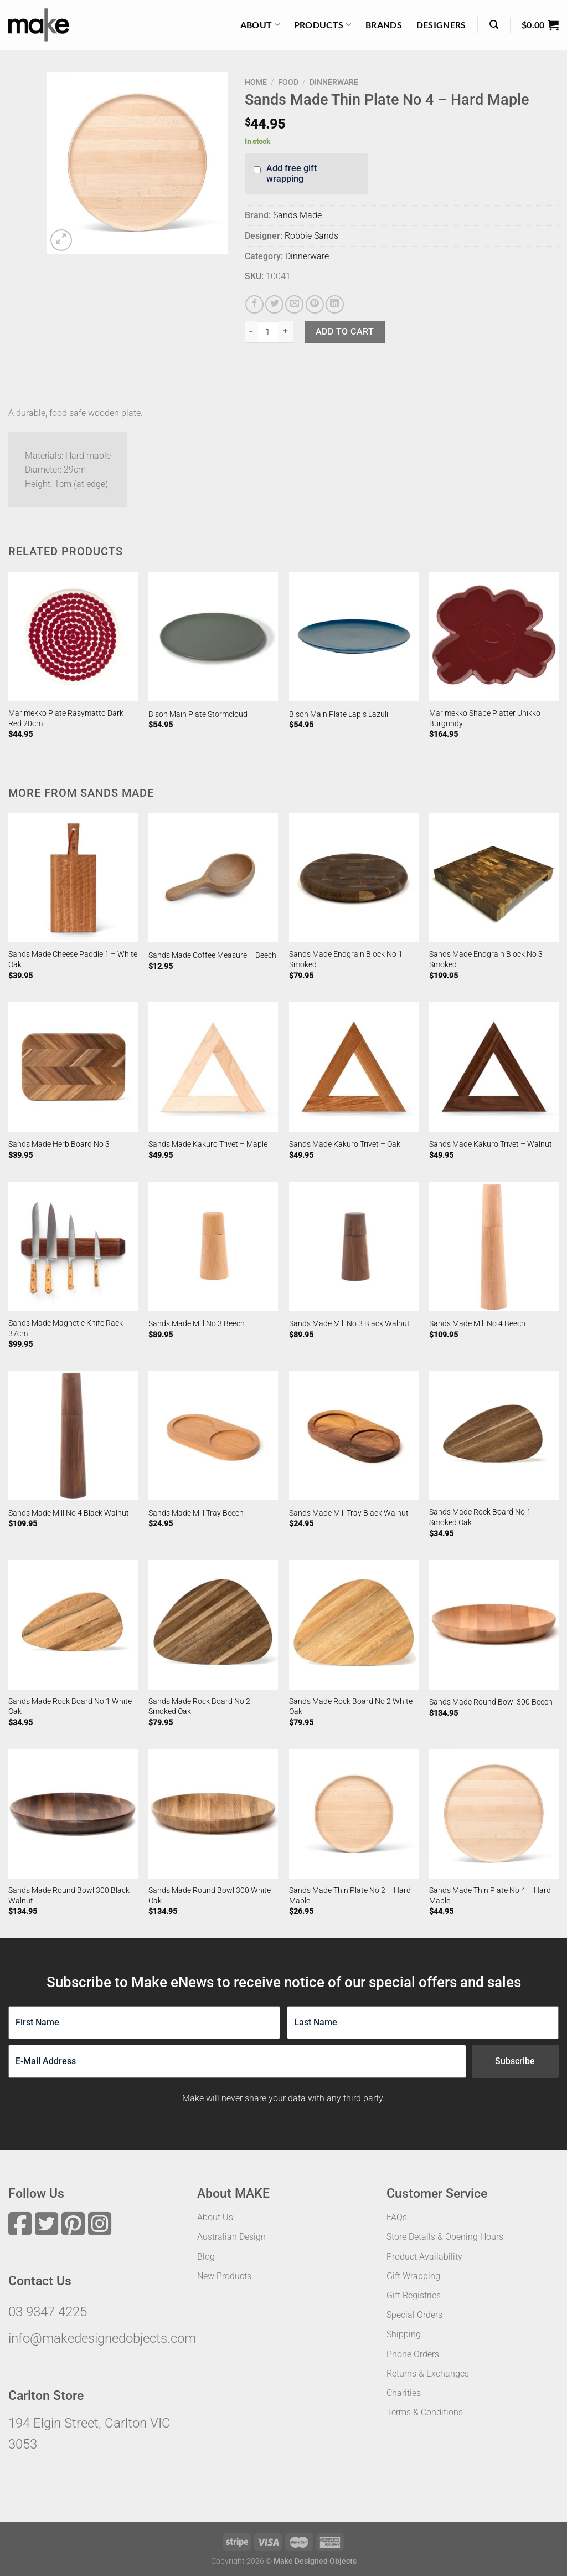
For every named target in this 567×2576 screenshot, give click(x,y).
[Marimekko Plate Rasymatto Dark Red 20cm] (73, 636)
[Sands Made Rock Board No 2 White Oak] (354, 1625)
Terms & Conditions (424, 2412)
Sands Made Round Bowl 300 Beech (491, 1702)
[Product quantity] (268, 332)
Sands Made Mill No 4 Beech (477, 1323)
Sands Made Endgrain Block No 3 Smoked (486, 959)
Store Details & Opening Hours (444, 2236)
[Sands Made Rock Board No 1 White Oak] (73, 1625)
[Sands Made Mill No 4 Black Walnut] (73, 1435)
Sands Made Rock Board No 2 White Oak (351, 1707)
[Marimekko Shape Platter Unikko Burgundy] (494, 636)
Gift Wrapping (413, 2276)
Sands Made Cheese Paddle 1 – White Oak (72, 959)
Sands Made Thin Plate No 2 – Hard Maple (350, 1896)
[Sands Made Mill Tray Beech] (213, 1435)
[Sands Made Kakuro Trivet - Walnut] (494, 1067)
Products (322, 24)
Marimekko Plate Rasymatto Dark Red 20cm (65, 718)
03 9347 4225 (47, 2312)
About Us (215, 2217)
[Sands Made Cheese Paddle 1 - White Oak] (73, 878)
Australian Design (231, 2236)
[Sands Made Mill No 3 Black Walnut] (354, 1246)
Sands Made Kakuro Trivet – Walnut (490, 1144)
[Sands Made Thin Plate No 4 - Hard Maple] (494, 1814)
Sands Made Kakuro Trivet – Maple (207, 1144)
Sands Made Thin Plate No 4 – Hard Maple (490, 1896)
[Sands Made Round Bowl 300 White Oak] (213, 1814)
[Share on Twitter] (274, 304)
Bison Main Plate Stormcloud (198, 714)
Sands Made (297, 215)
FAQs (396, 2217)
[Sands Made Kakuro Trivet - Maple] (213, 1067)
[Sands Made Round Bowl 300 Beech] (494, 1625)
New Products (224, 2276)
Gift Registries (413, 2295)
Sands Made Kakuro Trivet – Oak (344, 1144)
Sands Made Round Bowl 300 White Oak (209, 1896)
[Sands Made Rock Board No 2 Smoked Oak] (213, 1625)
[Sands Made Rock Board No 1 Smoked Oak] (494, 1435)
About (260, 24)
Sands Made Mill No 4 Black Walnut (68, 1513)
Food (288, 82)
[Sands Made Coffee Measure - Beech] (213, 878)
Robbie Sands (311, 235)
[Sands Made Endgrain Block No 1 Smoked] (354, 878)
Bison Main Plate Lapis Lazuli (338, 714)
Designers (441, 24)
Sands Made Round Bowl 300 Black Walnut (69, 1896)
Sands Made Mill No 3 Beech (196, 1323)
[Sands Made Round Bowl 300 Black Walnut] (73, 1814)
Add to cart (345, 331)
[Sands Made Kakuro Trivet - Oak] (354, 1067)
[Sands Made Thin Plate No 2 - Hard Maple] (354, 1814)
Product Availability (424, 2256)
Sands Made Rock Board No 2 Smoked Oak (199, 1707)
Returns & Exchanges (427, 2373)
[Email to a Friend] (294, 304)
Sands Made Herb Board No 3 (59, 1144)
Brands (383, 24)
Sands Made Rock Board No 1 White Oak (70, 1707)
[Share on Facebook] (254, 304)
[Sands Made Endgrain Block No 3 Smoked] (494, 878)
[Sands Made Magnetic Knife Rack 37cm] (73, 1246)
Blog (206, 2256)
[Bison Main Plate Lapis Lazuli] (354, 636)
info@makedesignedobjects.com (102, 2338)
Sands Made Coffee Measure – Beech (212, 955)
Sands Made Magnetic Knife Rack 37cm (65, 1328)
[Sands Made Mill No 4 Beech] (494, 1246)
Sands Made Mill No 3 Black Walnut (349, 1323)
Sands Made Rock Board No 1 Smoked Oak (480, 1517)
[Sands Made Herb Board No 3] (73, 1067)
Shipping (403, 2334)
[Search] (493, 24)
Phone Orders (412, 2354)
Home (256, 82)
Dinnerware (334, 82)
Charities (403, 2393)
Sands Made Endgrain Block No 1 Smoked (346, 959)
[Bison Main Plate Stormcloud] (213, 636)
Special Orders (414, 2315)
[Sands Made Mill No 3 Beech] (213, 1246)
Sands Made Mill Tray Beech (196, 1513)
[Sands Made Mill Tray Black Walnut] (354, 1435)
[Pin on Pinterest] (315, 304)
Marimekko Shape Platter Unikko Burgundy (484, 718)
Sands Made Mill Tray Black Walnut (349, 1513)
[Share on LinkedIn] (335, 304)
